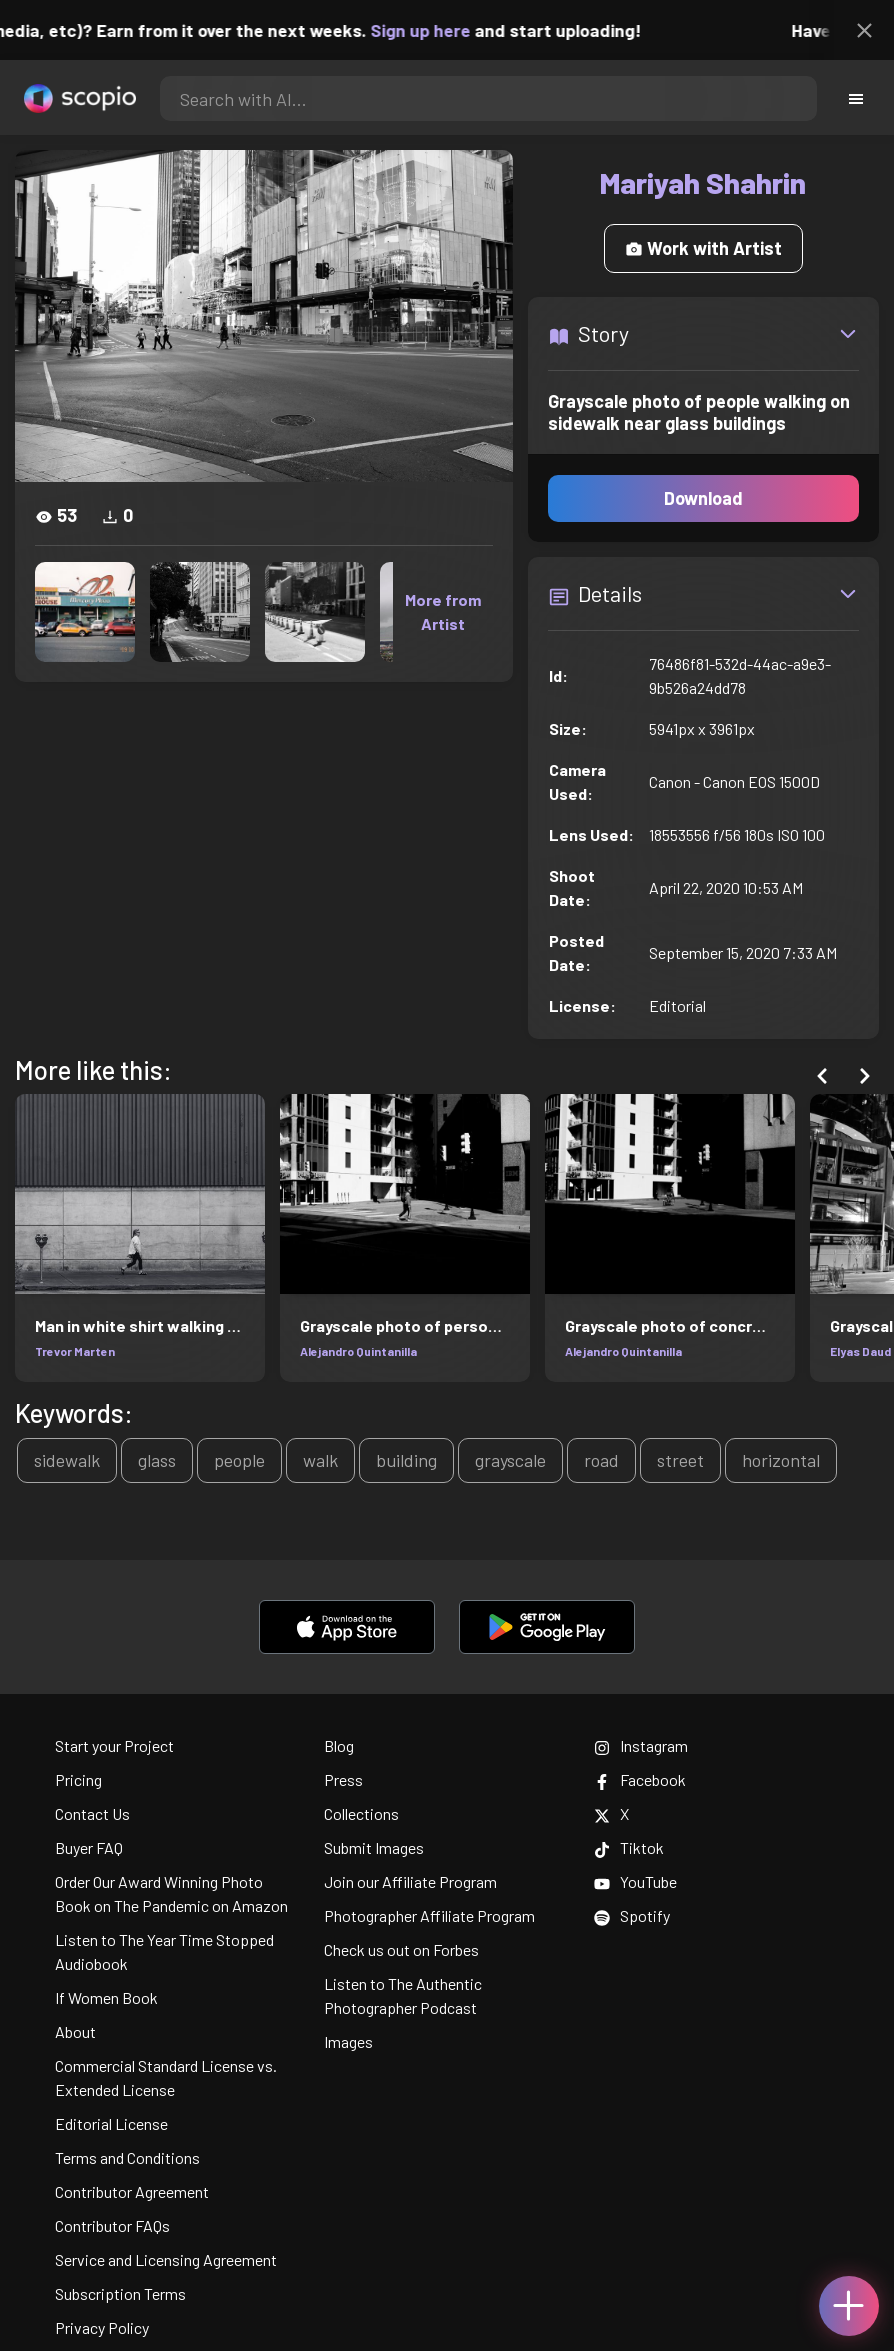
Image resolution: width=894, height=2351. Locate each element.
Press (343, 1779)
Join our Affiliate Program (410, 1881)
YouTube (635, 1881)
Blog (339, 1745)
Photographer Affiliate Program (429, 1915)
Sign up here (434, 30)
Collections (361, 1813)
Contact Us (92, 1813)
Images (348, 2041)
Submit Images (374, 1847)
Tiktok (629, 1847)
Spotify (632, 1915)
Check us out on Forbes (401, 1949)
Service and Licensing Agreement (166, 2259)
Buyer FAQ (89, 1847)
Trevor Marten (75, 1351)
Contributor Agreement (132, 2191)
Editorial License (111, 2123)
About (75, 2031)
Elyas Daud (860, 1351)
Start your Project (114, 1745)
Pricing (78, 1779)
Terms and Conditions (127, 2157)
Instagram (641, 1745)
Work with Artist (703, 248)
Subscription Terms (120, 2293)
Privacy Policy (102, 2327)
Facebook (640, 1779)
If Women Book (106, 1997)
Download (703, 498)
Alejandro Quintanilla (358, 1351)
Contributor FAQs (112, 2225)
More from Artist (443, 611)
